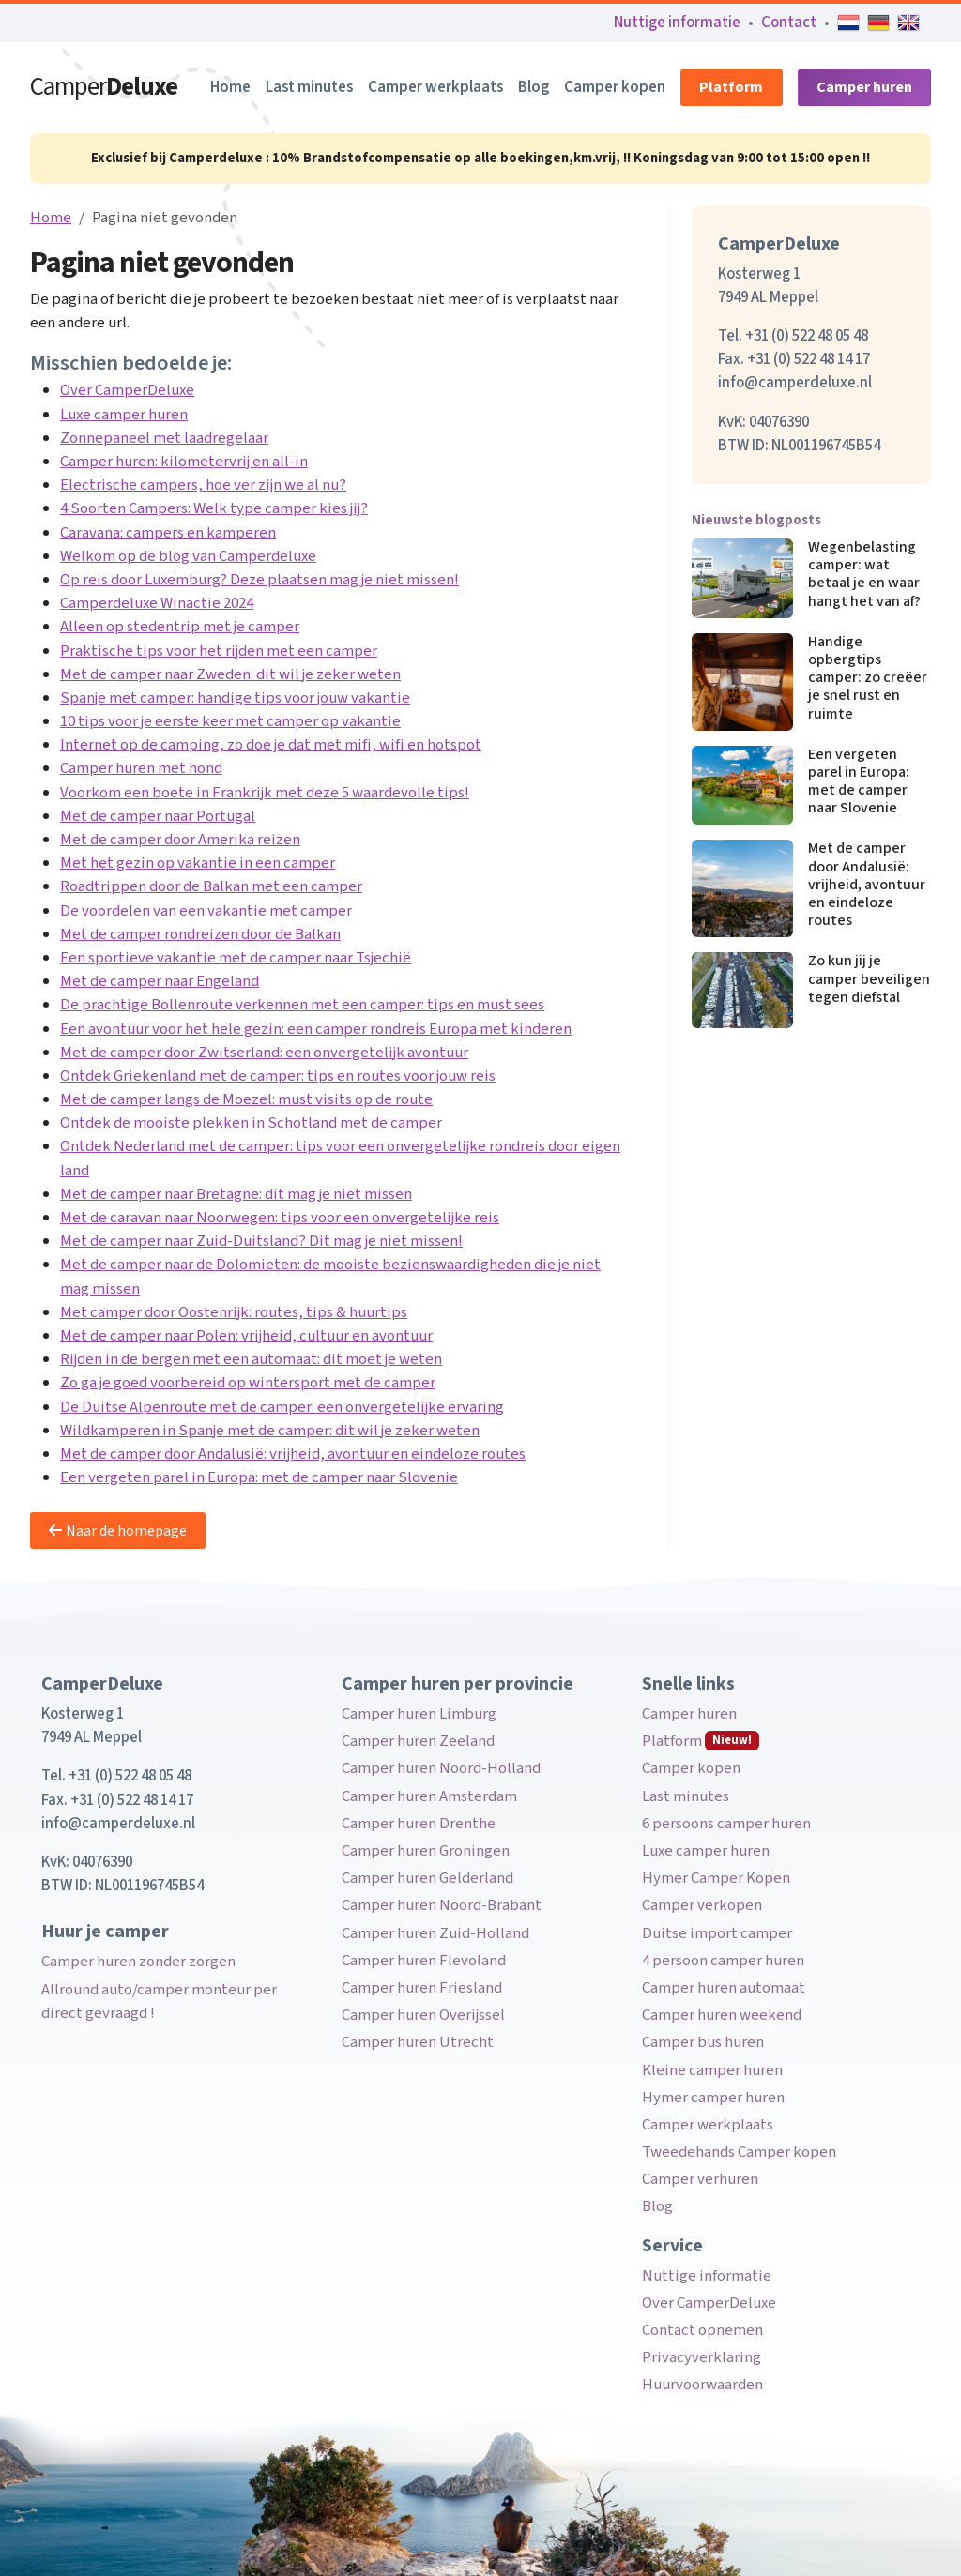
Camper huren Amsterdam (429, 1796)
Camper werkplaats (435, 87)
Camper (103, 86)
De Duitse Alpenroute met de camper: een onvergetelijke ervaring (282, 1407)
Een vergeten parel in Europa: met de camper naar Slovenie (259, 1477)
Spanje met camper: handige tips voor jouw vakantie (235, 698)
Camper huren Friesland (422, 1988)
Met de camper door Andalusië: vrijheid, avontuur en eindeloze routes (293, 1454)
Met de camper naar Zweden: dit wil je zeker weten (230, 674)
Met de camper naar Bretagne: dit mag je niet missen (236, 1194)
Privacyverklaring (701, 2357)
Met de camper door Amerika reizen (180, 839)
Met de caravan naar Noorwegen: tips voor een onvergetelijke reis (279, 1217)
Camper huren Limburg (419, 1714)
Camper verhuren (700, 2179)
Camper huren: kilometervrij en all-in (184, 461)
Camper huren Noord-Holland (441, 1768)
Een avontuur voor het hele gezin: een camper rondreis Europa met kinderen (316, 1029)
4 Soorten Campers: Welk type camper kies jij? (214, 508)
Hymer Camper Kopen (716, 1878)
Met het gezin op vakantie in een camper (197, 863)
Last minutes (309, 87)
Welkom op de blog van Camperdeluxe (188, 556)
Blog (533, 87)
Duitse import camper (717, 1933)
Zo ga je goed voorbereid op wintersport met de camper (247, 1382)
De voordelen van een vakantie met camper (206, 911)
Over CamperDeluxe (127, 390)
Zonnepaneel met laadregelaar (164, 438)
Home (230, 87)
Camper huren (864, 87)
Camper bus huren (703, 2042)
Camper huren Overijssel (423, 2015)
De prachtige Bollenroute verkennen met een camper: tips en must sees (302, 1004)
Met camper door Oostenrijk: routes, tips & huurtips (233, 1312)
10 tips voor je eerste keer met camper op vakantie (230, 721)
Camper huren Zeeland (418, 1741)
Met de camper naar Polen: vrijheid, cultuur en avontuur (246, 1336)
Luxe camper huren (124, 414)
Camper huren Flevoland (424, 1960)
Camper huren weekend (721, 2015)
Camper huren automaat (723, 1988)
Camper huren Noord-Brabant (442, 1905)
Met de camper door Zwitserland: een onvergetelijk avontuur (264, 1052)
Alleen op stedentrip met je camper (179, 626)
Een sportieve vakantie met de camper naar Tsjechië (235, 958)
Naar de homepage (118, 1531)
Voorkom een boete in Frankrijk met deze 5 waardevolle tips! (264, 792)
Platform (731, 87)
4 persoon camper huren (723, 1960)
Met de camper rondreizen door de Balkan (200, 934)
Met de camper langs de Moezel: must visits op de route (246, 1099)
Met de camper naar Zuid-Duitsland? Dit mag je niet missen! (261, 1241)
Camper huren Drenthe (419, 1823)
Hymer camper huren (713, 2097)
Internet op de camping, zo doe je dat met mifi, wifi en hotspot (270, 745)
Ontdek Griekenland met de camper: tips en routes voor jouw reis (278, 1076)
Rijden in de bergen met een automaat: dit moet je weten (251, 1359)
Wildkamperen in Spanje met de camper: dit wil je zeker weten (270, 1430)
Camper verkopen (702, 1905)
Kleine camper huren (712, 2070)
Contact (788, 22)
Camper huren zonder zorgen (138, 1961)
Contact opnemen (702, 2330)
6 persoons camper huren (726, 1823)
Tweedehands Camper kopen (739, 2152)
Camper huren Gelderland (427, 1878)
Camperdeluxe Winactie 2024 (156, 603)
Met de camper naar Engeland (159, 981)
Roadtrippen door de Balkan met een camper (211, 886)
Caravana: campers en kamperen (168, 533)
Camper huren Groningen (426, 1851)
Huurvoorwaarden (702, 2384)
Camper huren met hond (141, 768)
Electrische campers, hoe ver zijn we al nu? (203, 485)
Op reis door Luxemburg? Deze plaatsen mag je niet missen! (259, 579)
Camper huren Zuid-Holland (435, 1933)
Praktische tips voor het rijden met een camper (218, 651)
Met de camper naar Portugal (157, 816)
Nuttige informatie (677, 22)
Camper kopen (614, 87)
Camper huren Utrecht (418, 2042)
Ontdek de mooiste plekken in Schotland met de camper (251, 1123)
